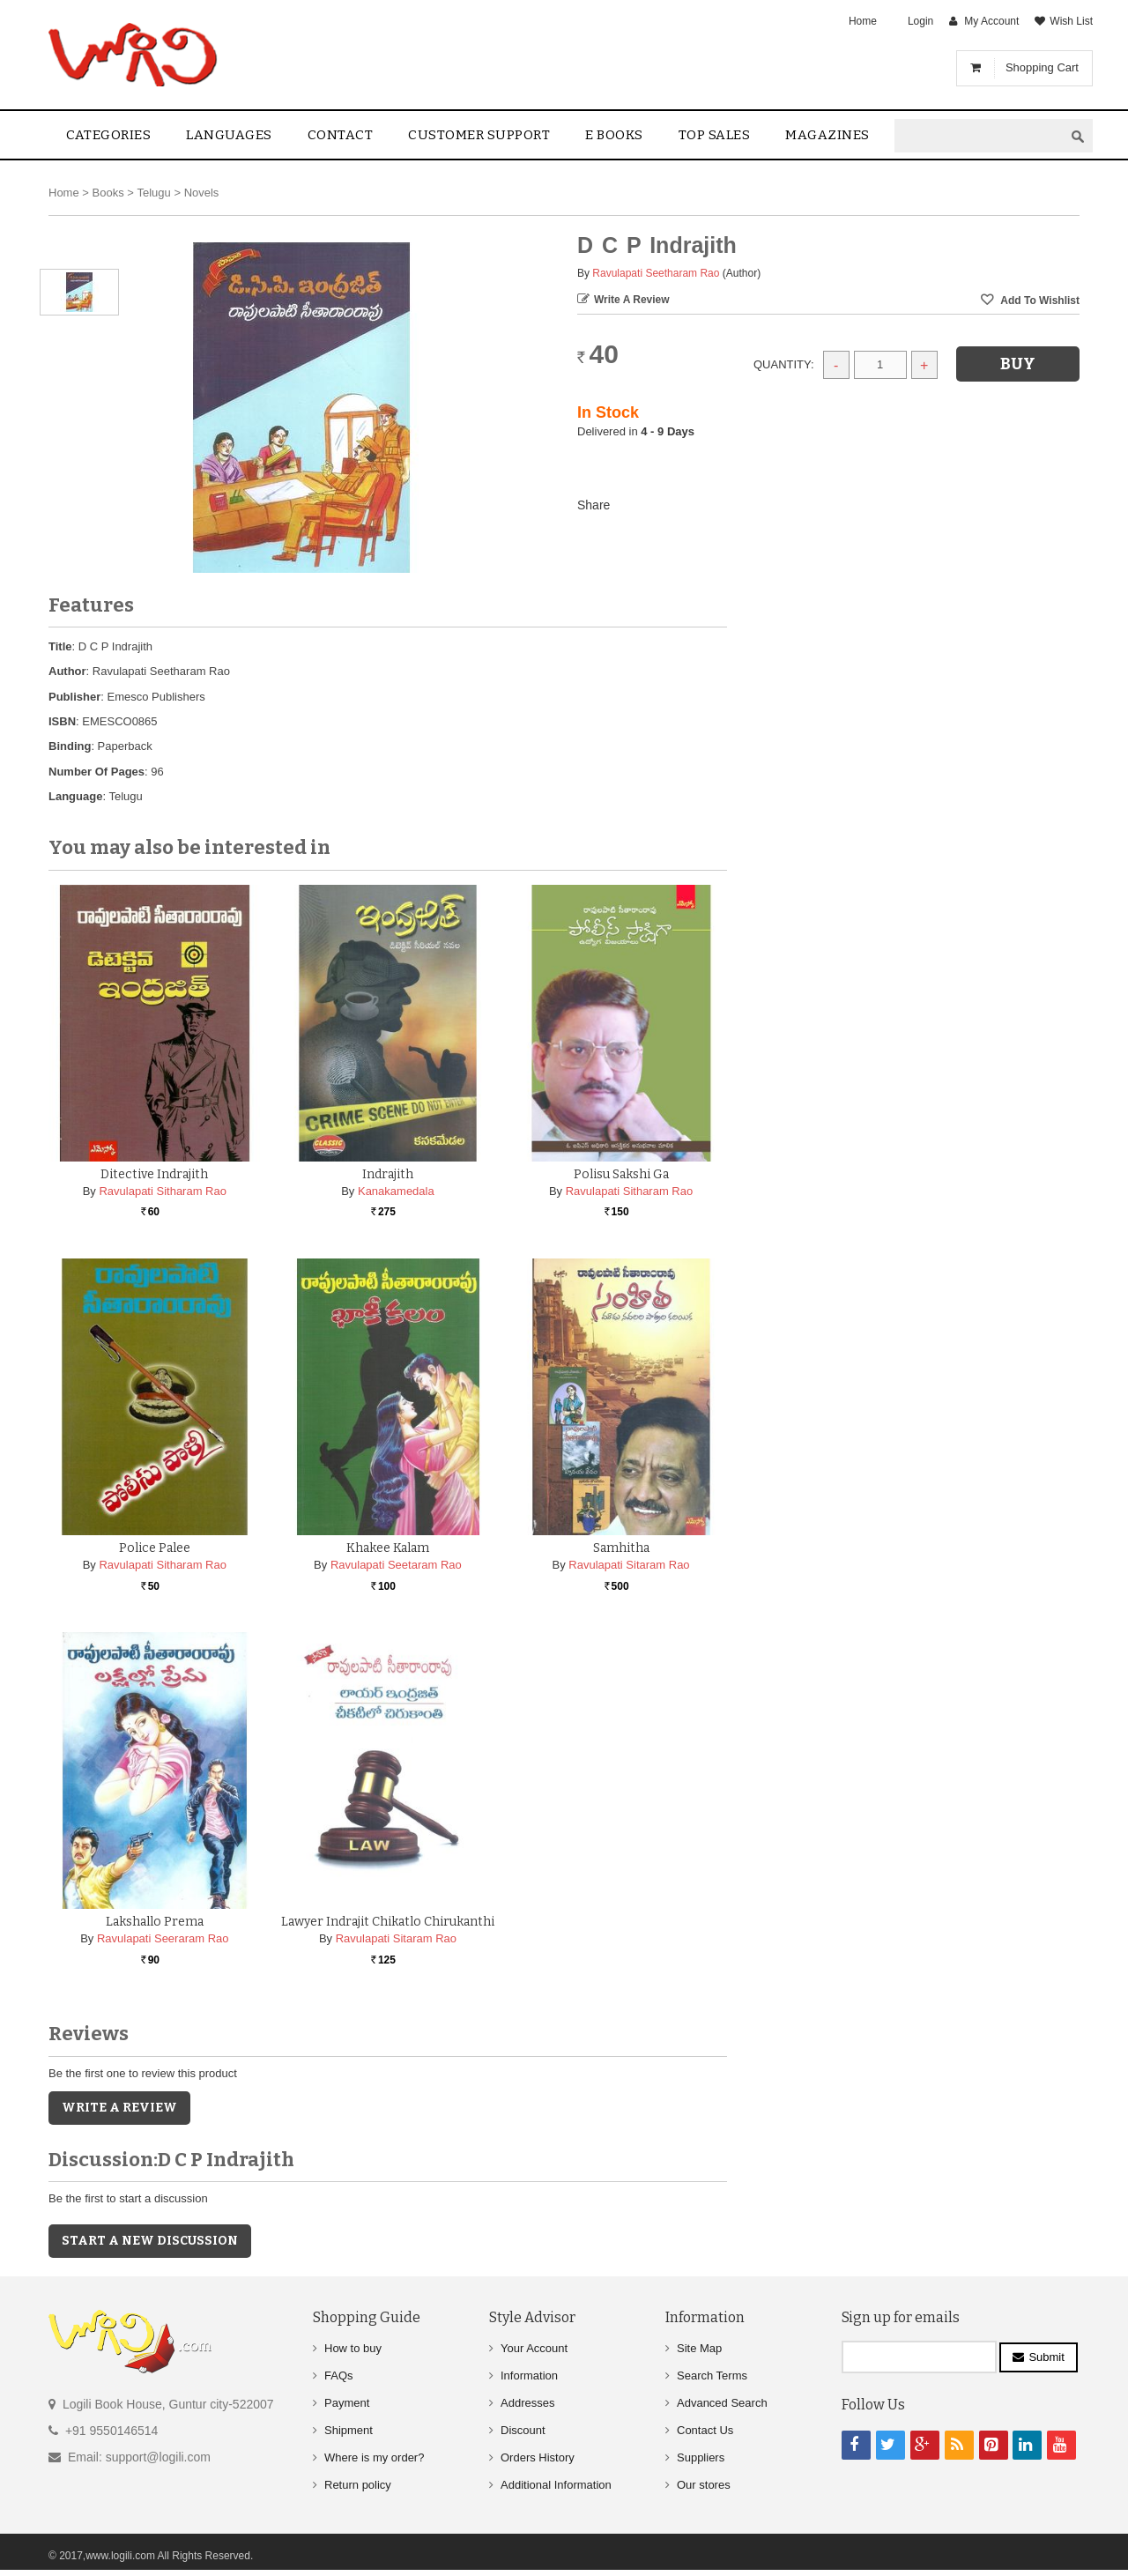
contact (341, 135)
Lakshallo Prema (155, 1921)
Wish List (1071, 21)
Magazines (827, 135)
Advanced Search (722, 2402)
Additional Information (556, 2484)
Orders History (538, 2457)
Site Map (699, 2348)
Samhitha (621, 1547)
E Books (614, 135)
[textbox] (979, 136)
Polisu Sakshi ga (621, 1174)
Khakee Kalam (387, 1547)
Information (529, 2375)
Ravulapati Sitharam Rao (162, 1191)
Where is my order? (374, 2457)
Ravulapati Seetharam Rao (655, 273)
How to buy (353, 2348)
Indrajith (387, 1174)
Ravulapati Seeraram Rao (163, 1938)
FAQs (338, 2375)
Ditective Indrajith (154, 1174)
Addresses (527, 2402)
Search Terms (712, 2375)
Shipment (348, 2430)
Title (60, 646)
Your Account (534, 2348)
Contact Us (705, 2430)
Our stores (704, 2484)
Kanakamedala (396, 1191)
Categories (108, 135)
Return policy (357, 2484)
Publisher (74, 696)
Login (920, 21)
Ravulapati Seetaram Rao (396, 1564)
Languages (229, 135)
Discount (523, 2430)
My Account (991, 21)
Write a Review (632, 299)
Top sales (715, 135)
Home (863, 21)
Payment (346, 2402)
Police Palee (154, 1547)
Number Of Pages (96, 771)
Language (75, 796)
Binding (69, 746)
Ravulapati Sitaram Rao (628, 1564)
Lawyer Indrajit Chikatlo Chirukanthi (387, 1921)
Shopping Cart (1042, 67)
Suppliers (700, 2457)
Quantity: (783, 364)
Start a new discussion (150, 2240)
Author (67, 671)
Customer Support (479, 135)
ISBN (62, 721)
